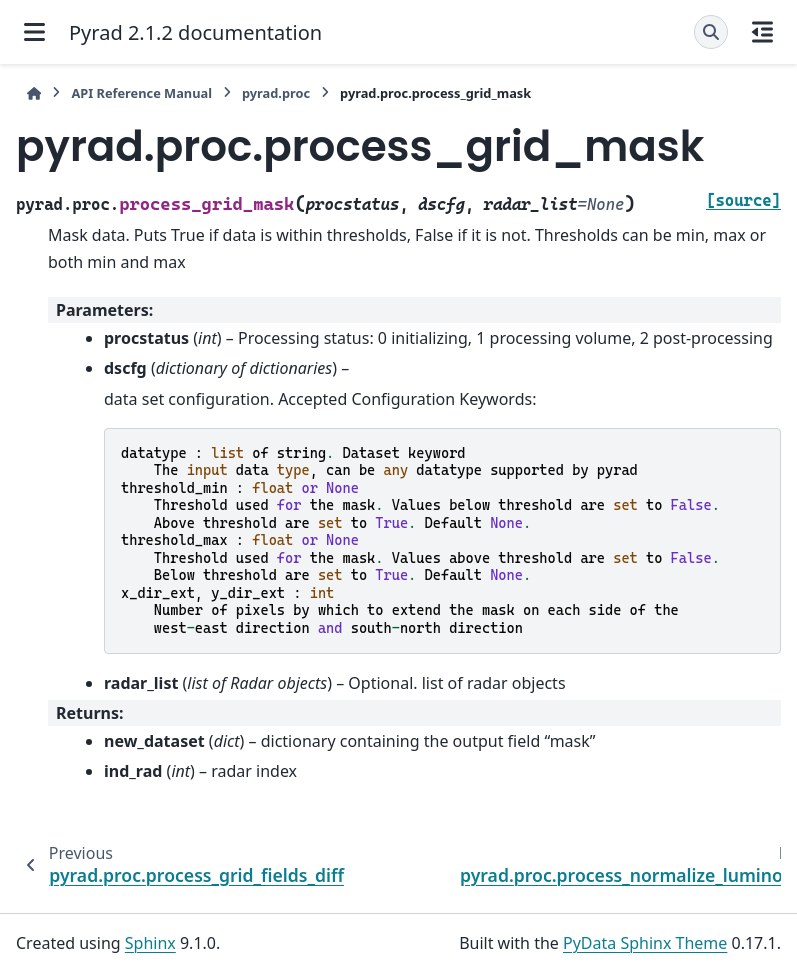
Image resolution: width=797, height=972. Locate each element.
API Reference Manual (141, 93)
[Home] (34, 93)
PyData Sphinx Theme (645, 943)
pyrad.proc (276, 93)
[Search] (711, 32)
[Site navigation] (34, 32)
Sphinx (150, 943)
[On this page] (762, 32)
